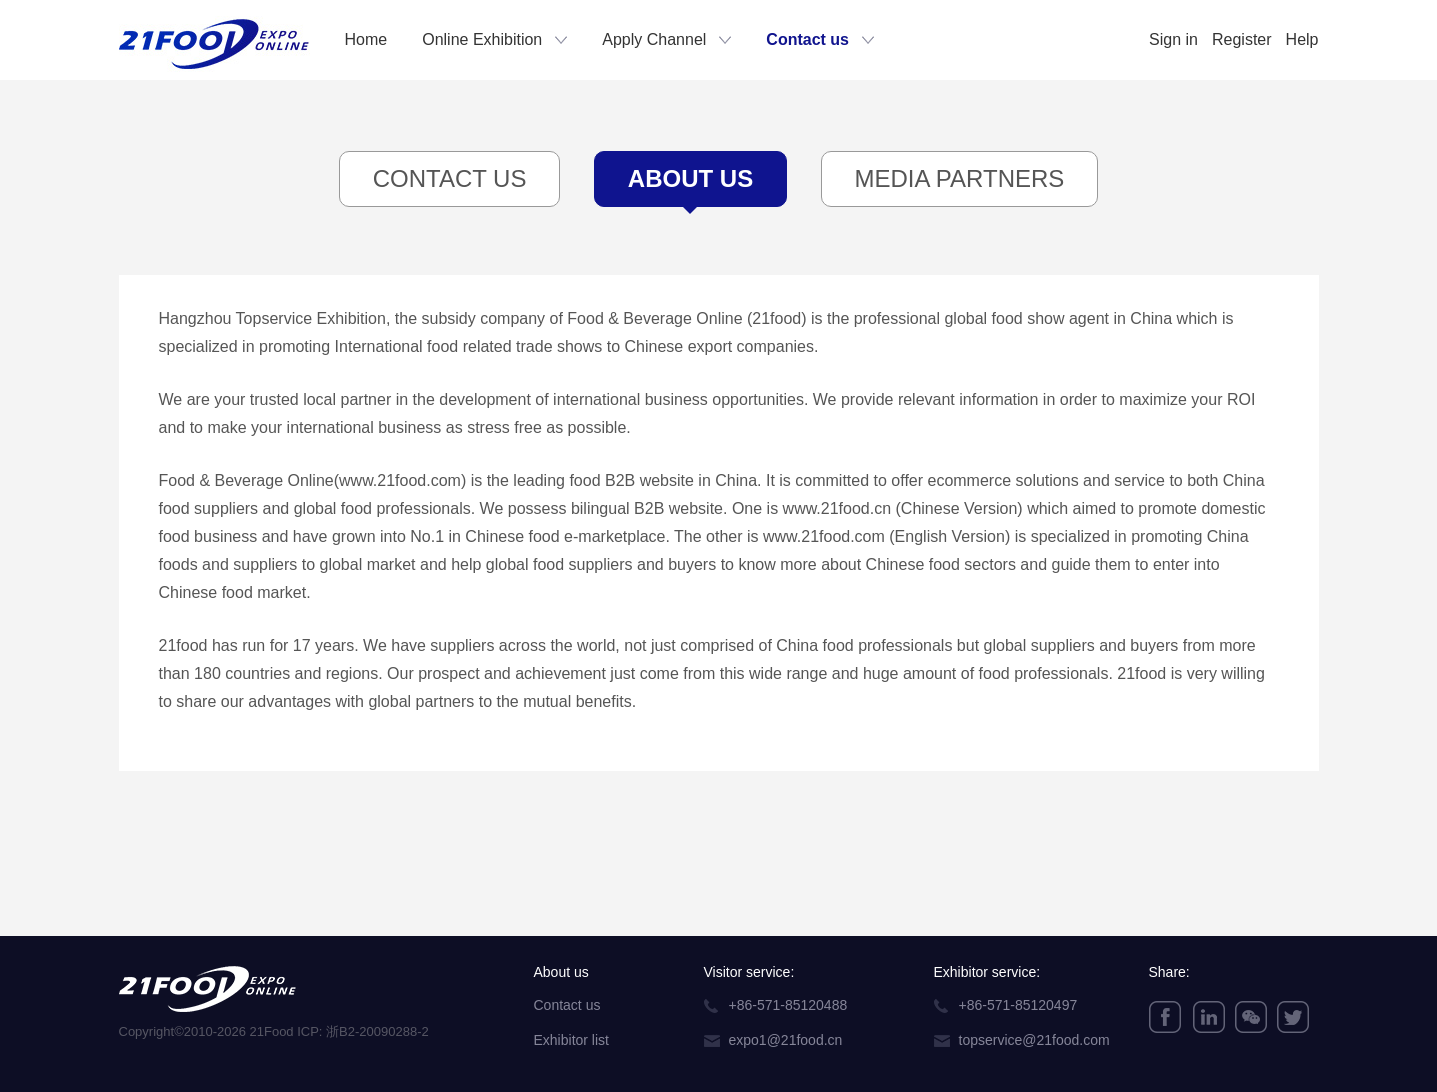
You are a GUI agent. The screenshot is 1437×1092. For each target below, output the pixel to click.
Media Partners (960, 178)
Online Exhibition (482, 39)
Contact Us (450, 178)
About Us (690, 186)
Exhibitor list (571, 1040)
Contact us (807, 39)
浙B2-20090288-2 (377, 1031)
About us (561, 972)
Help (1302, 39)
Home (366, 39)
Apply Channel (654, 39)
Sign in (1173, 39)
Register (1242, 39)
